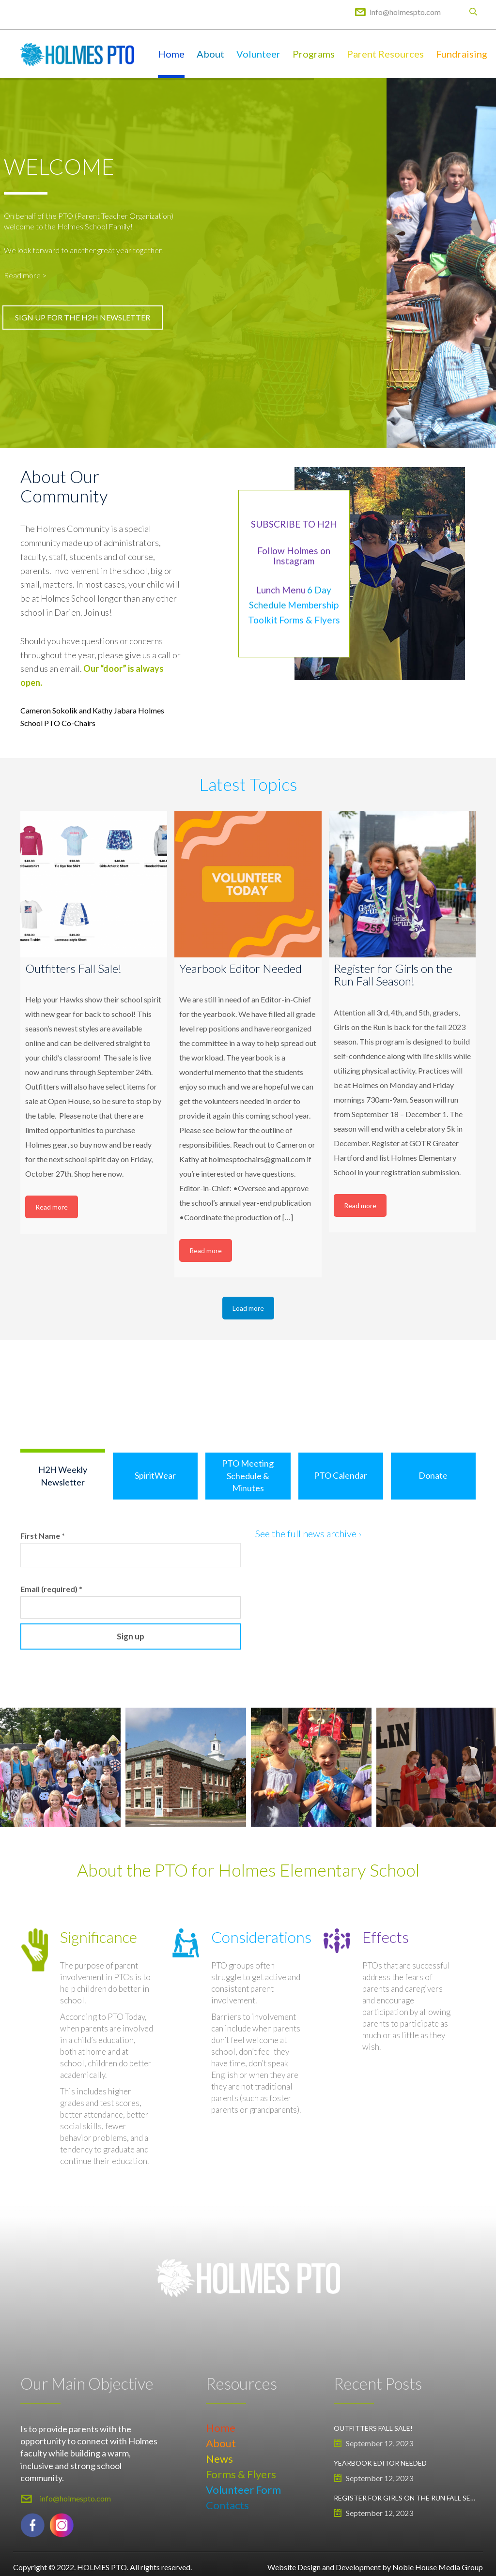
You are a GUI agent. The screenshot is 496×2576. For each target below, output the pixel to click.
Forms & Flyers (309, 619)
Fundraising (461, 54)
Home (171, 54)
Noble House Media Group (437, 2567)
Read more (51, 1207)
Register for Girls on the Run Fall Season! (405, 2498)
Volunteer (258, 54)
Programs (314, 54)
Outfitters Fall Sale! (373, 2428)
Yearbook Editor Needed (380, 2463)
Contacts (227, 2505)
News (219, 2458)
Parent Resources (385, 54)
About (210, 54)
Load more (248, 1308)
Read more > (25, 275)
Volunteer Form (243, 2489)
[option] (185, 1767)
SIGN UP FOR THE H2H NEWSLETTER (82, 317)
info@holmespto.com (405, 11)
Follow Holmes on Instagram (293, 555)
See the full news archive (308, 1533)
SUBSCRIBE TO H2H (294, 524)
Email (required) (51, 1588)
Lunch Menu (281, 589)
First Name (42, 1535)
